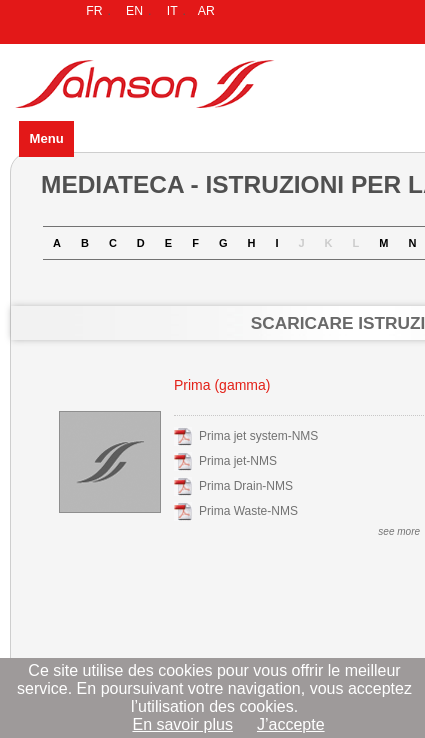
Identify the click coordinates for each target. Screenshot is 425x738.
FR (94, 11)
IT (172, 11)
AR (206, 11)
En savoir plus (182, 724)
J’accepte (291, 724)
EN (134, 11)
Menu (46, 138)
